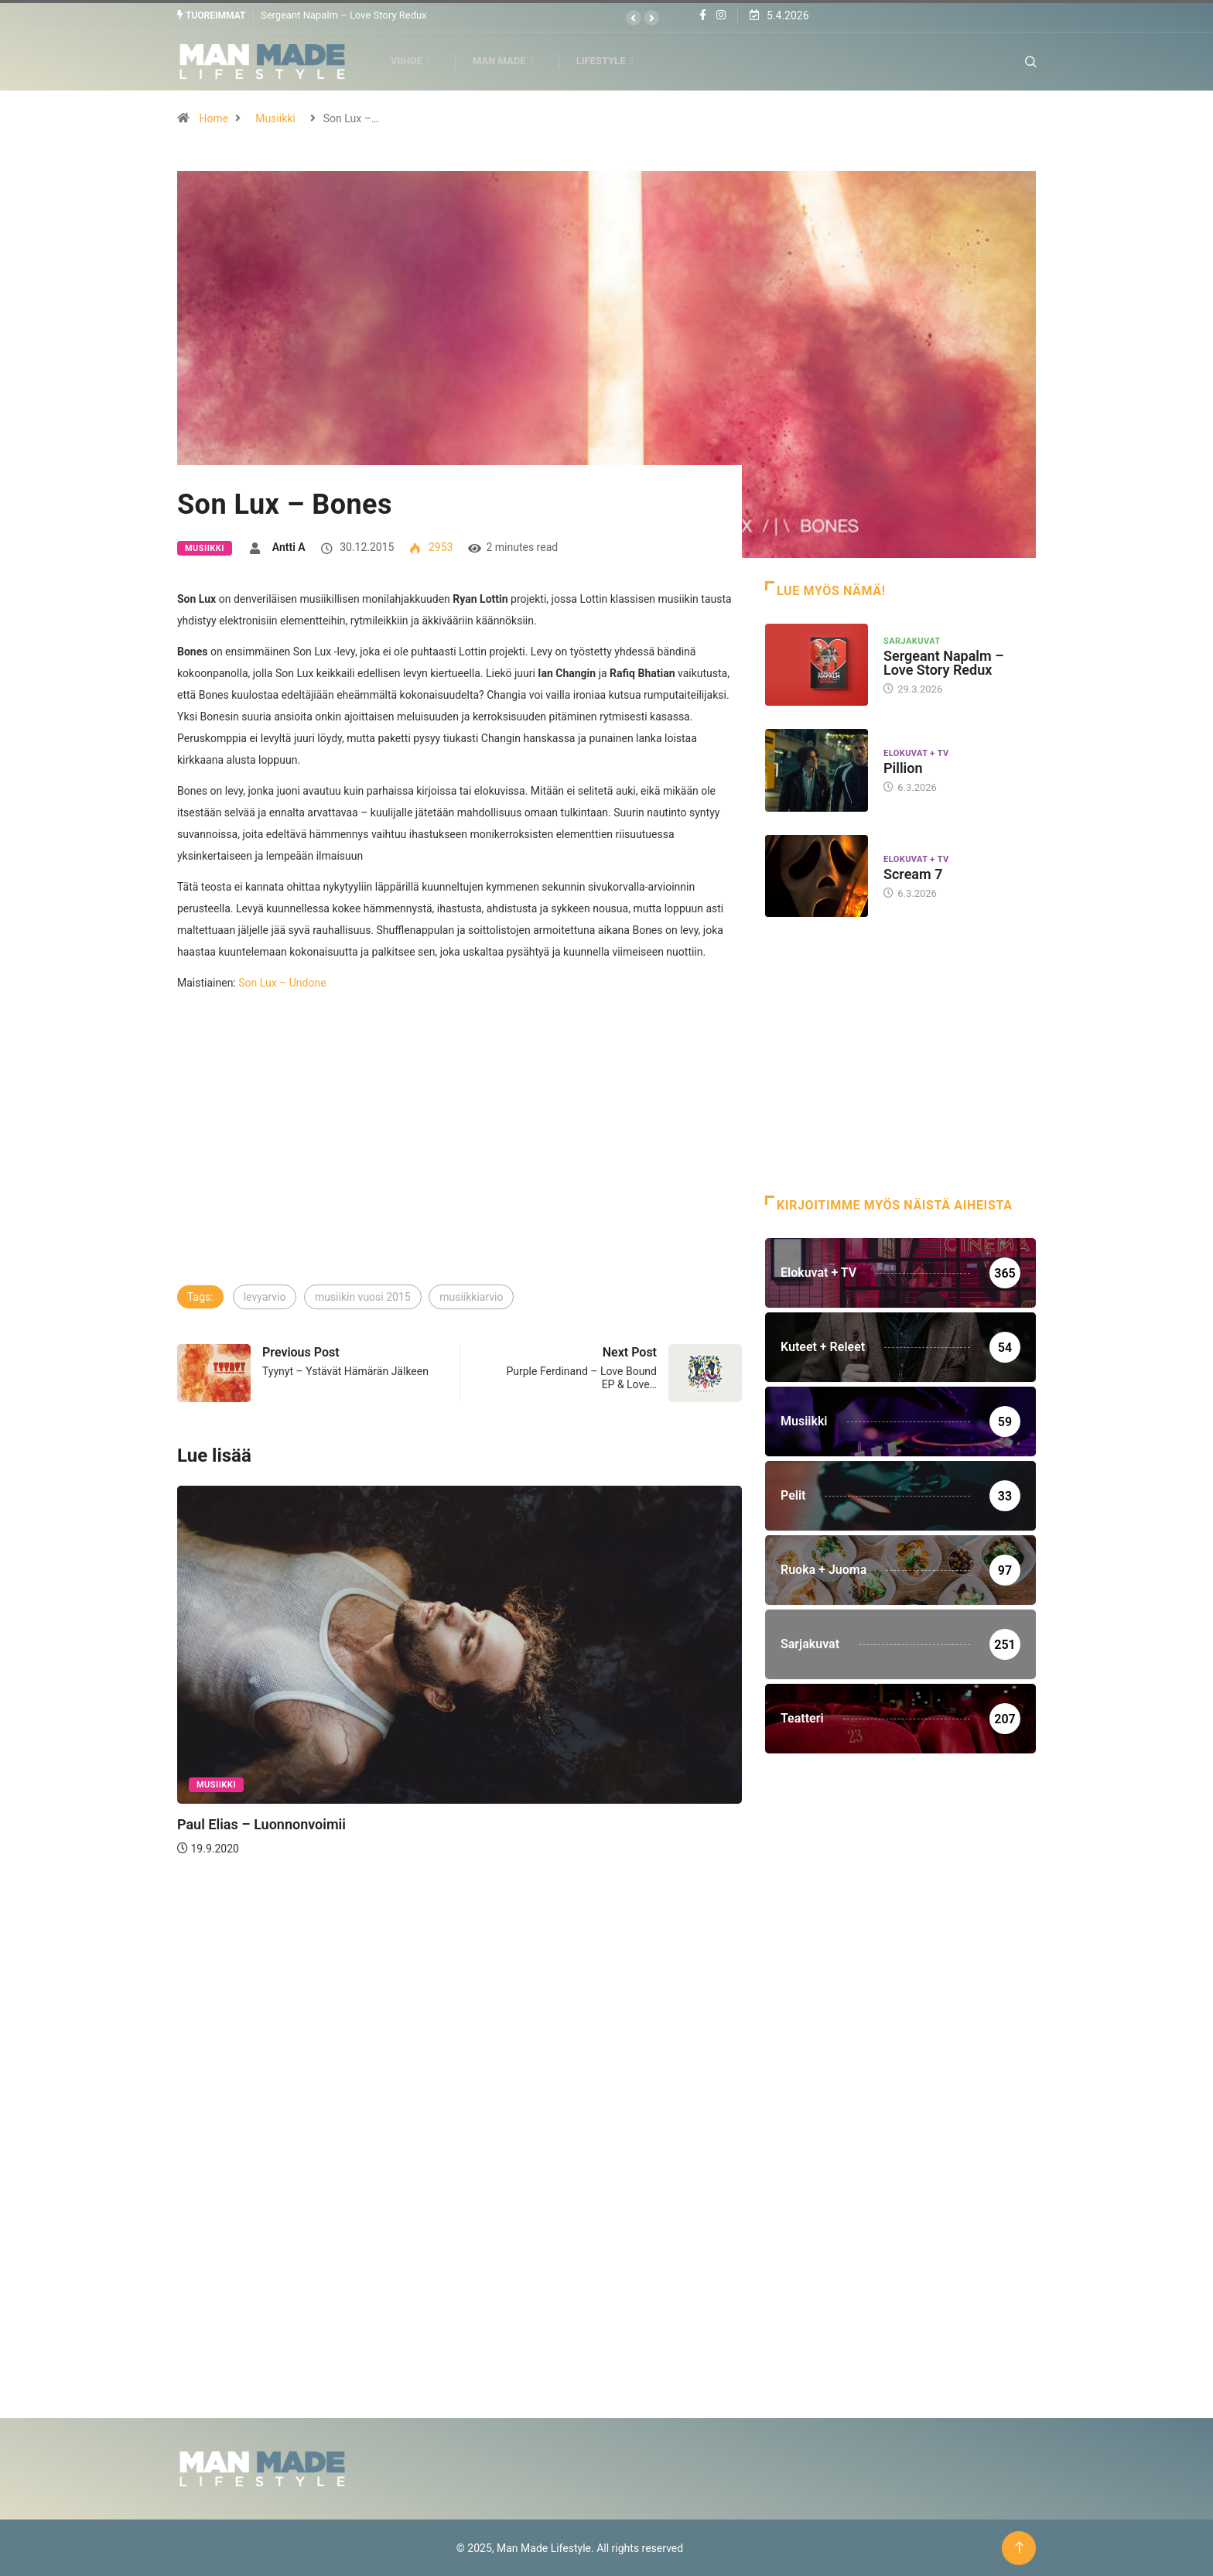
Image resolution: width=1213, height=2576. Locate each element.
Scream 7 (912, 873)
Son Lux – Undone (282, 982)
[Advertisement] (459, 1166)
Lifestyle (611, 61)
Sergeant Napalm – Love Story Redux (344, 15)
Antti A (289, 546)
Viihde (417, 61)
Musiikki (275, 117)
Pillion (903, 768)
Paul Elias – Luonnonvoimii (261, 1823)
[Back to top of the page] (1019, 2547)
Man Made (509, 61)
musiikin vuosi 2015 (363, 1296)
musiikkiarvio (471, 1296)
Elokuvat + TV (916, 753)
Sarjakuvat (912, 640)
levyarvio (265, 1296)
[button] (633, 18)
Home (213, 117)
